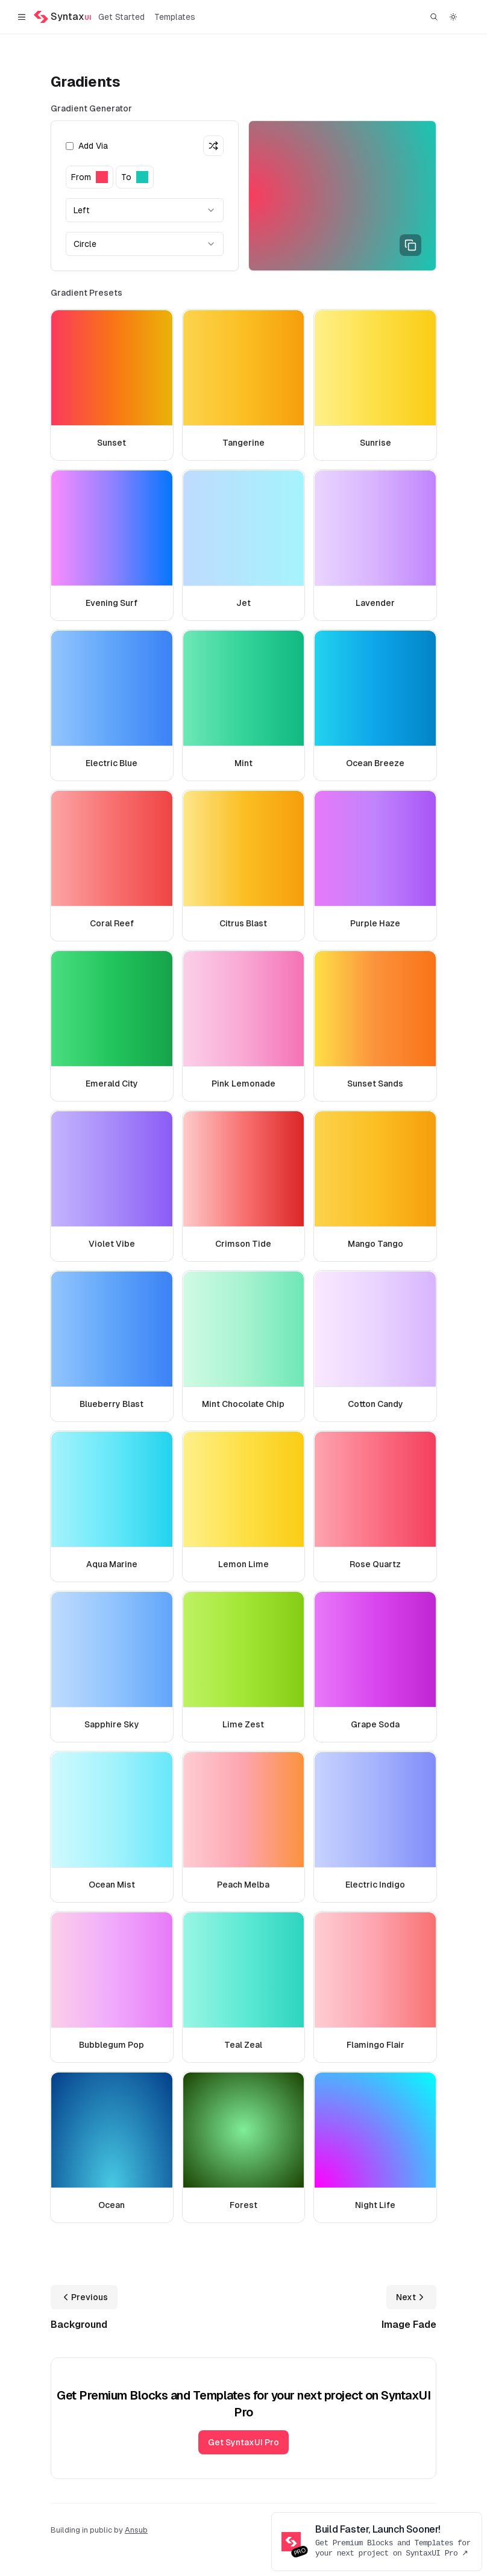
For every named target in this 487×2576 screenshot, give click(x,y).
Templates (174, 17)
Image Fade (409, 2324)
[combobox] (145, 210)
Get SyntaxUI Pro (243, 2442)
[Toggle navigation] (21, 17)
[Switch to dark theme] (453, 17)
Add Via (87, 146)
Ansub (136, 2529)
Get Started (121, 17)
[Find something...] (434, 17)
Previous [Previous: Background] (84, 2297)
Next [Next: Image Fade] (411, 2297)
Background (79, 2324)
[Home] (62, 17)
